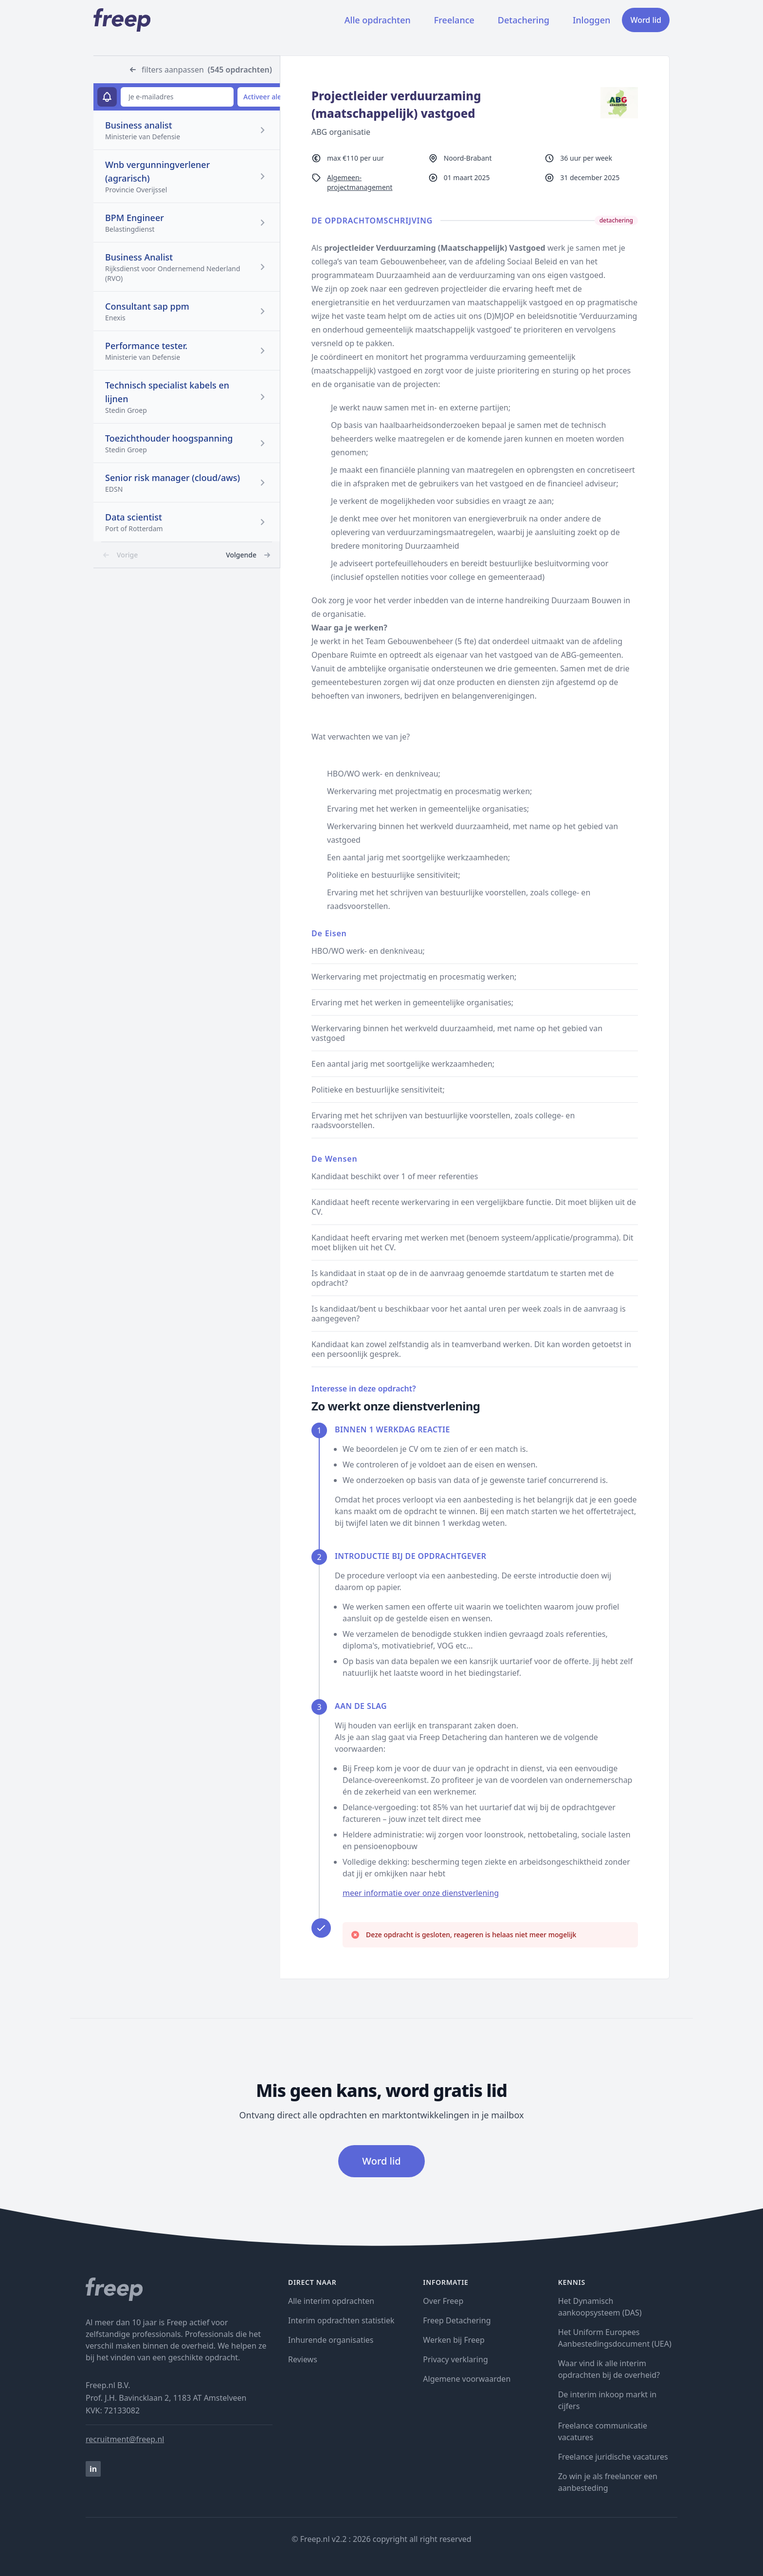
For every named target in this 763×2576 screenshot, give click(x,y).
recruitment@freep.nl (125, 2439)
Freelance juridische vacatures (613, 2456)
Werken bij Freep (454, 2340)
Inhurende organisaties (331, 2340)
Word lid (645, 20)
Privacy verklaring (455, 2359)
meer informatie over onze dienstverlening (421, 1893)
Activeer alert (265, 96)
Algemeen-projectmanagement (360, 182)
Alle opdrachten (378, 20)
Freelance (454, 20)
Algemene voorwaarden (466, 2378)
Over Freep (443, 2301)
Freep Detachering (456, 2320)
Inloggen (591, 20)
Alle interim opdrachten (331, 2301)
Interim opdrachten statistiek (341, 2320)
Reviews (302, 2359)
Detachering (523, 20)
